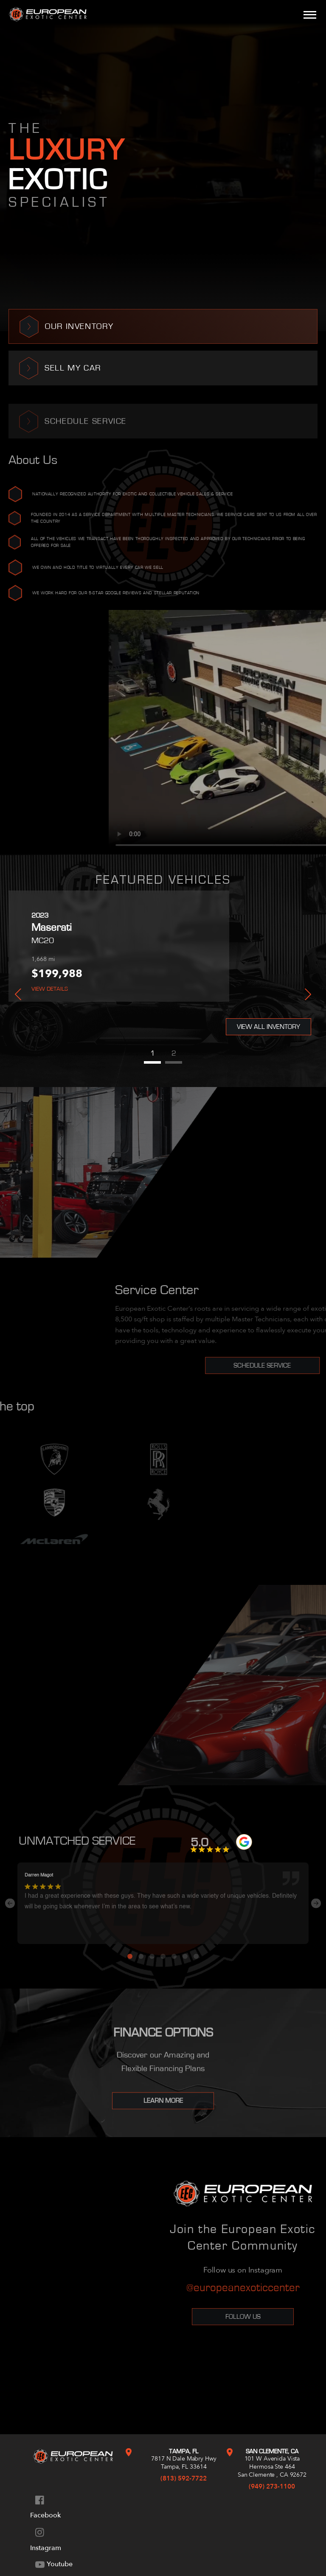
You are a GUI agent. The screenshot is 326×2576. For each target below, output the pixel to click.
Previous (18, 994)
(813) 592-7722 (183, 2478)
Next (308, 994)
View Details (49, 989)
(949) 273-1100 (272, 2486)
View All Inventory (268, 1026)
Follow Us (243, 2316)
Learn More (163, 2110)
